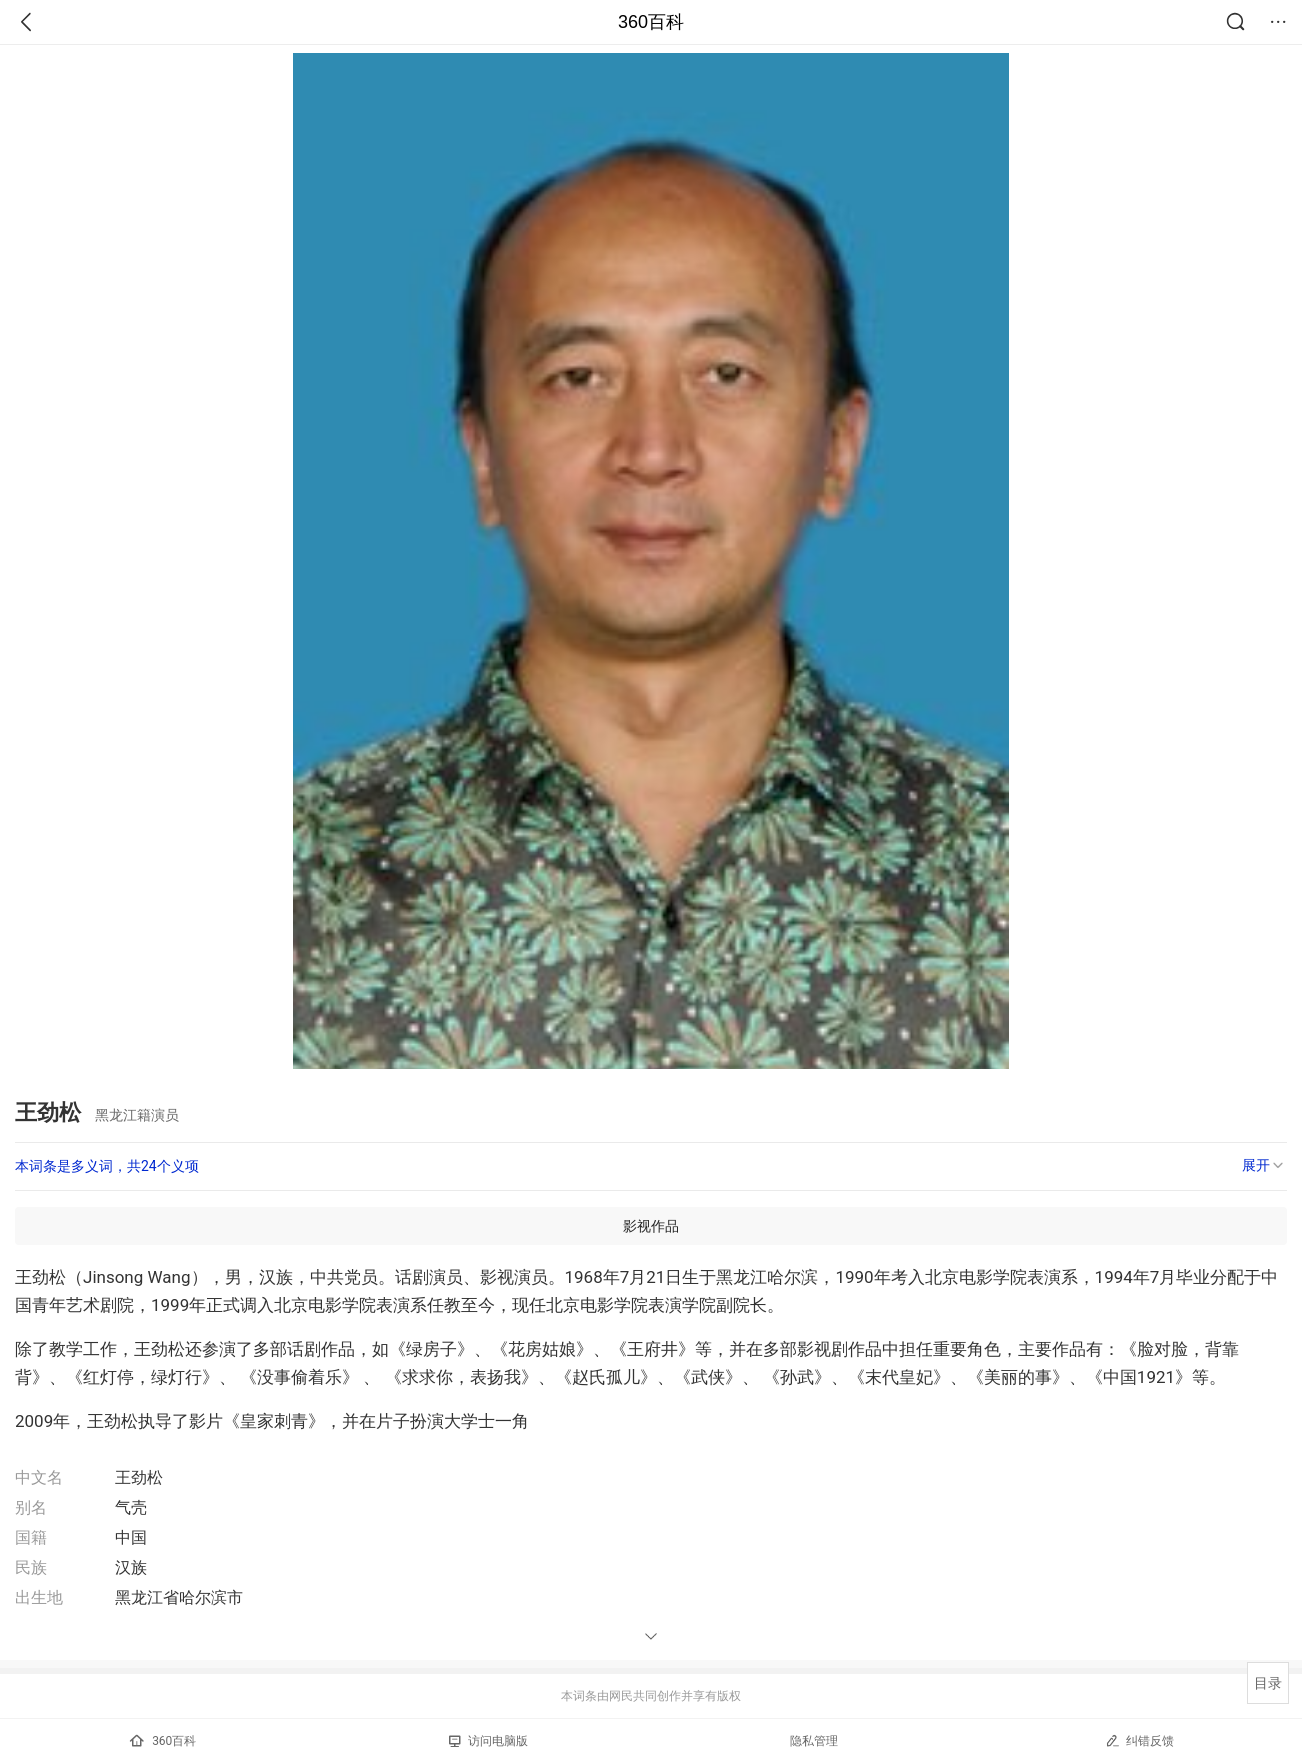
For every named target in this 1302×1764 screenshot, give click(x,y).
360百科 (651, 22)
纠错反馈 (1139, 1740)
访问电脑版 (488, 1741)
